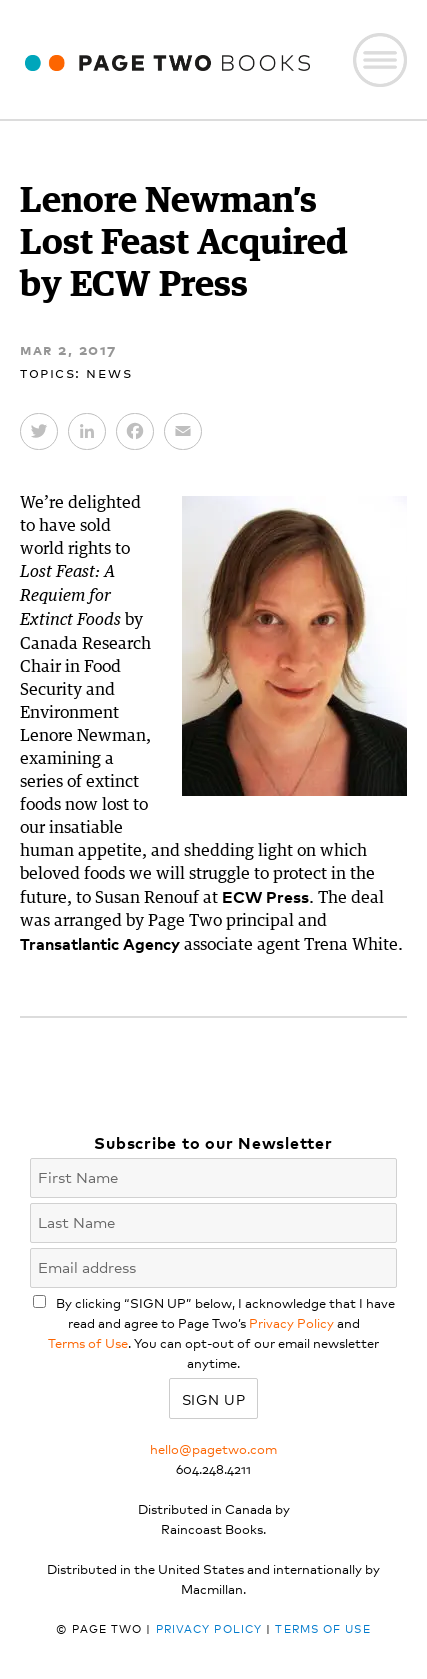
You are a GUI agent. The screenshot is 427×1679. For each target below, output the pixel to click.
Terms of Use (88, 1342)
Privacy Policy (291, 1322)
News (109, 371)
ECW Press (265, 896)
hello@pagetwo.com (213, 1448)
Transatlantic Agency (100, 943)
